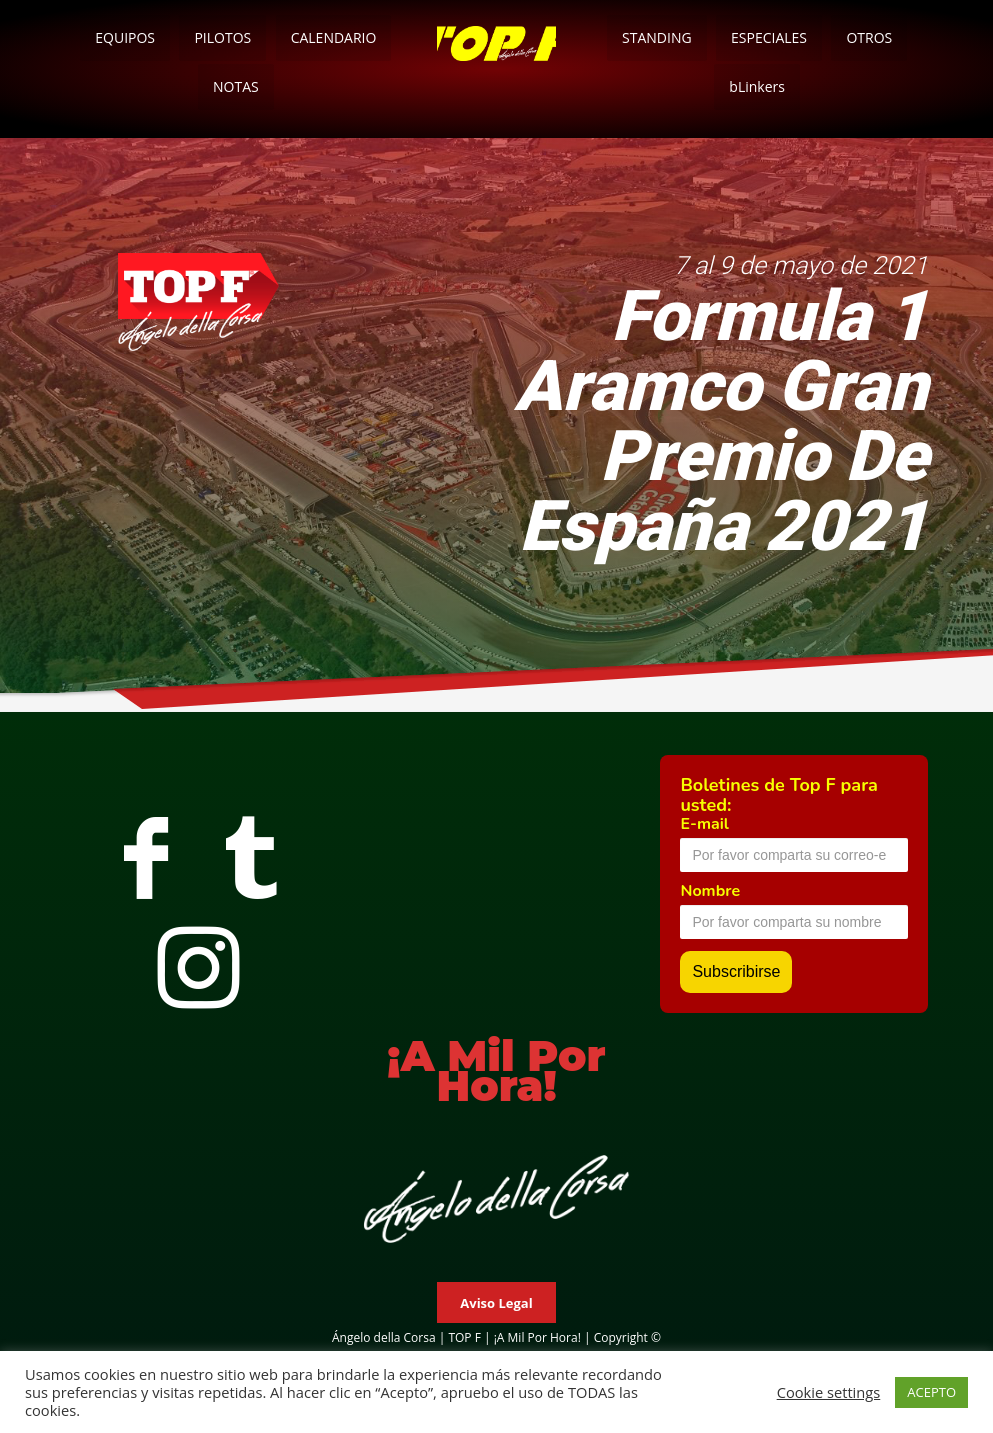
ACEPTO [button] (931, 1392)
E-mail (704, 824)
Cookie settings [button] (829, 1392)
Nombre (710, 891)
